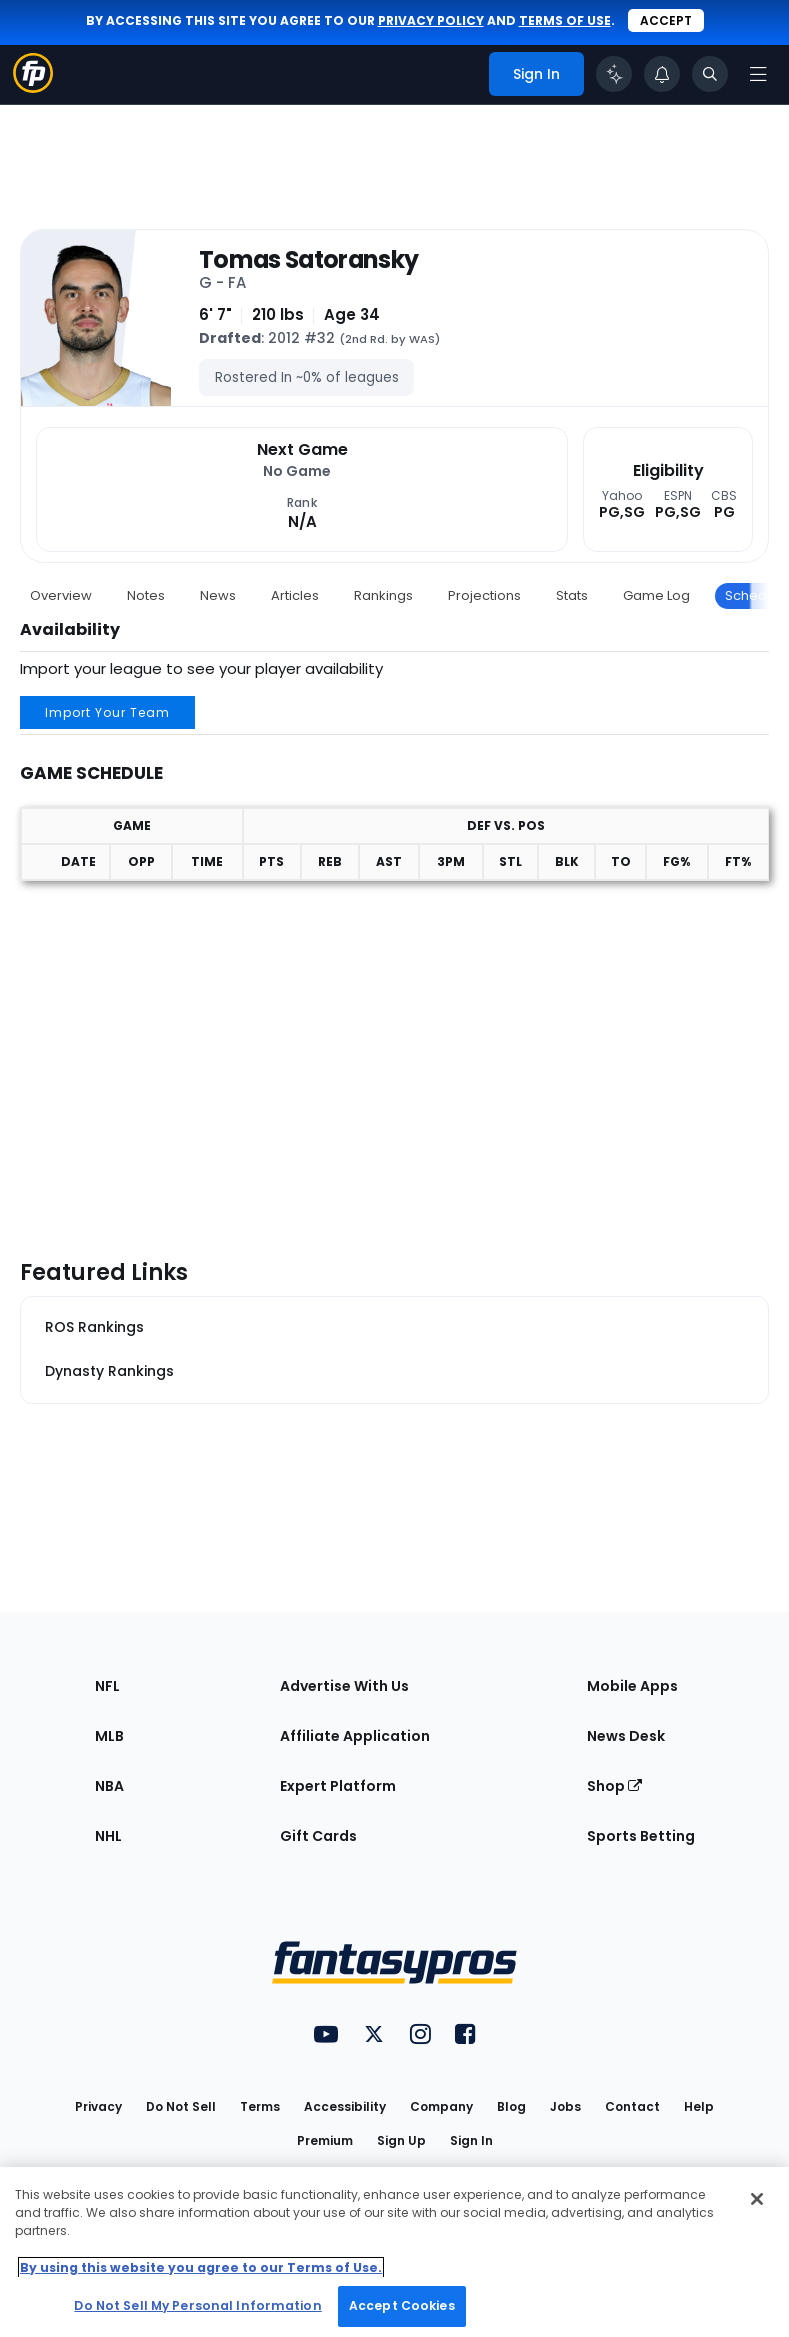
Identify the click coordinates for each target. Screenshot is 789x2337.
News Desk (626, 1736)
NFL (107, 1686)
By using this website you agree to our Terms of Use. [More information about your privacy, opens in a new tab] (201, 2267)
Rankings (383, 595)
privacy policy (431, 20)
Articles (295, 595)
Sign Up (401, 2140)
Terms (260, 2106)
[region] (394, 2252)
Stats (572, 595)
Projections (484, 595)
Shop (614, 1786)
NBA (109, 1786)
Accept (666, 20)
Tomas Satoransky (309, 260)
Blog (511, 2106)
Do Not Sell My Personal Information (197, 2305)
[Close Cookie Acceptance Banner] (757, 2199)
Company (441, 2106)
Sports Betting (641, 1836)
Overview (61, 595)
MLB (109, 1736)
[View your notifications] (662, 74)
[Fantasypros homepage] (33, 87)
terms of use (565, 20)
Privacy (98, 2106)
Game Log (656, 595)
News (218, 595)
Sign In (471, 2140)
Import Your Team (107, 712)
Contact (632, 2106)
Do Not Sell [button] (181, 2106)
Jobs (565, 2106)
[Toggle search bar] (710, 74)
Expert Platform (338, 1786)
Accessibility (345, 2106)
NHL (108, 1836)
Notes (146, 595)
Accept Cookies (402, 2305)
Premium (325, 2140)
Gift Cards (318, 1836)
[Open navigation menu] (758, 74)
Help (699, 2106)
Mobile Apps (632, 1686)
